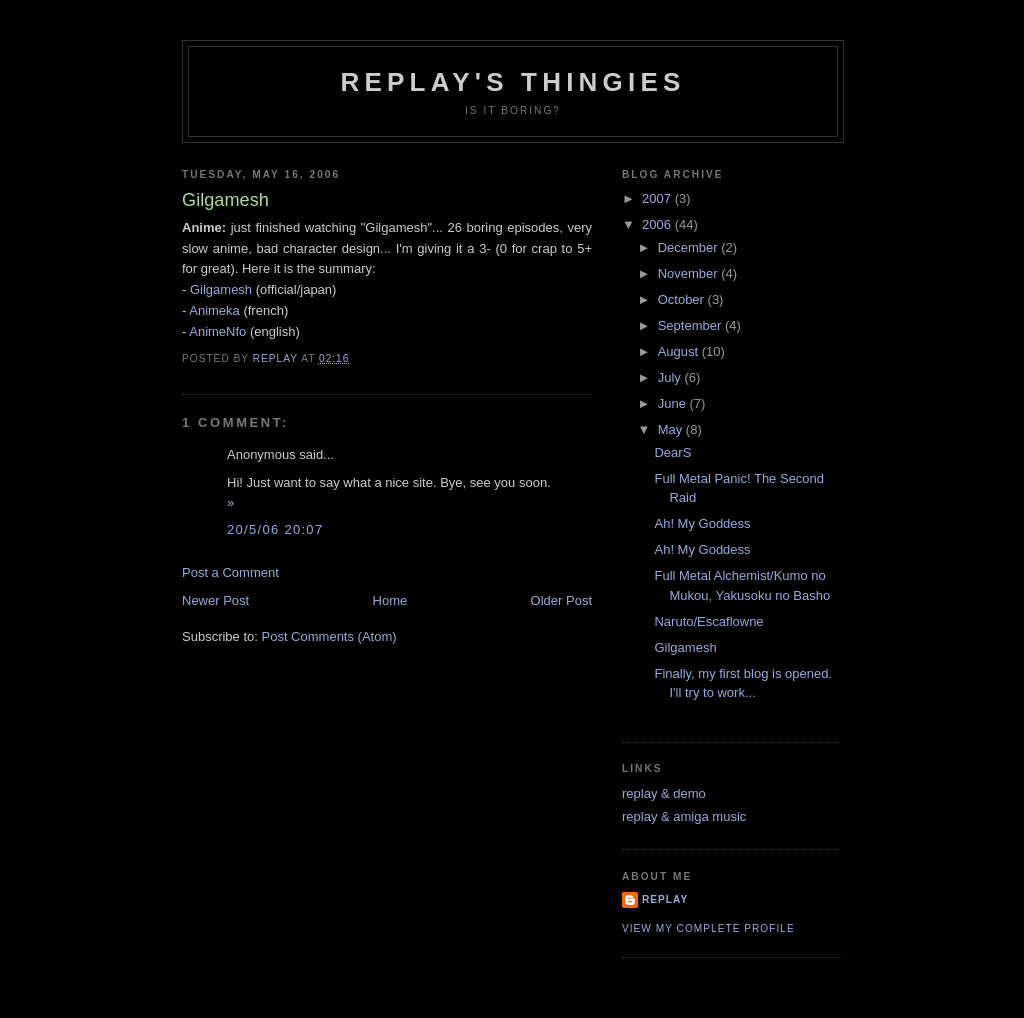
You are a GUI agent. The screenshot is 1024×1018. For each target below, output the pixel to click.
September (691, 325)
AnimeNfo (217, 331)
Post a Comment (230, 572)
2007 (658, 198)
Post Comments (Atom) (329, 636)
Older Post (561, 600)
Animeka (214, 310)
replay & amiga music (684, 816)
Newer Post (215, 600)
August (680, 351)
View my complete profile (708, 928)
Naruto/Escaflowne (708, 621)
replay (665, 899)
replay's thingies (512, 82)
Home (390, 600)
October (683, 299)
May (672, 429)
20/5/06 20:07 (275, 529)
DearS (672, 452)
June (674, 403)
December (690, 247)
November (690, 273)
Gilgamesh (221, 289)
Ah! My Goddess (702, 523)
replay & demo (664, 793)
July (671, 377)
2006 (658, 224)
